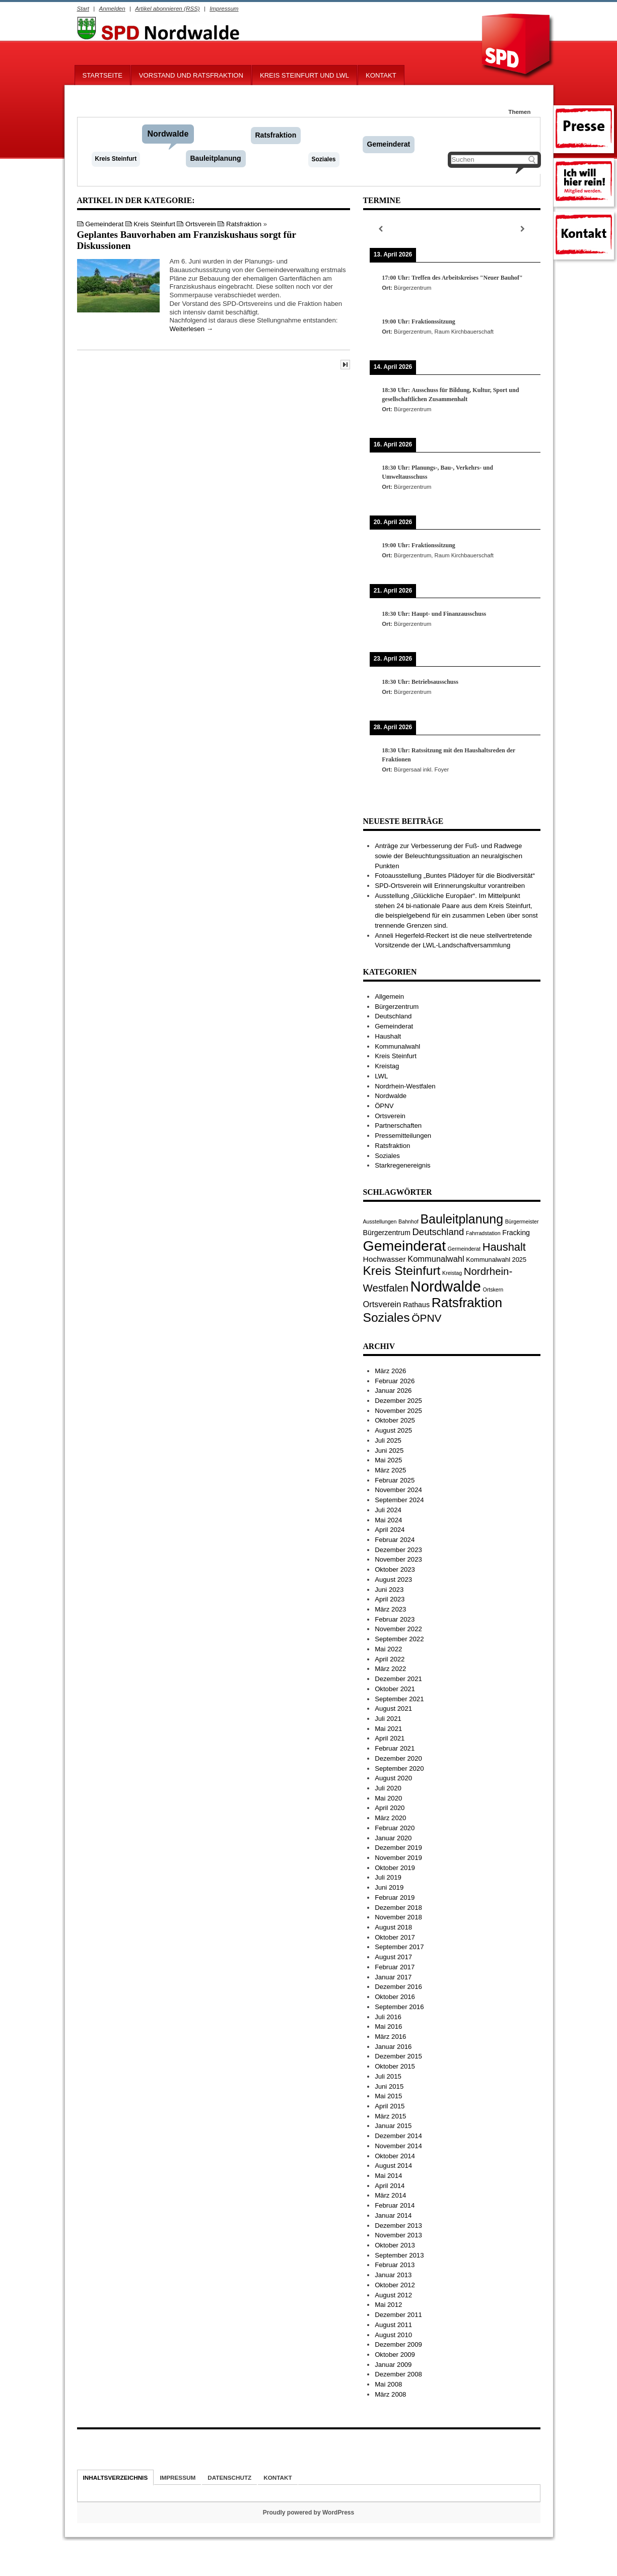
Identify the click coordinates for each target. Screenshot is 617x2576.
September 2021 (399, 1699)
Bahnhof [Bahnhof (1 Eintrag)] (408, 1221)
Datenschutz (229, 2477)
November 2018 (398, 1917)
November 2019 (398, 1857)
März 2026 (390, 1371)
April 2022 (389, 1659)
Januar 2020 (393, 1838)
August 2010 (393, 2335)
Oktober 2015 (395, 2066)
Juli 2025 (388, 1440)
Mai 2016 (388, 2026)
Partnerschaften (398, 1125)
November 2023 (398, 1559)
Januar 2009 (393, 2364)
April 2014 (389, 2185)
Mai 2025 (388, 1460)
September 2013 (399, 2255)
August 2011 (393, 2325)
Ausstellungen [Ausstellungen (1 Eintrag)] (380, 1221)
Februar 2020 (395, 1828)
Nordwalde (168, 134)
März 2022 (390, 1668)
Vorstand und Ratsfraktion (191, 75)
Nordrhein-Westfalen (405, 1086)
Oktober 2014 (395, 2156)
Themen (519, 112)
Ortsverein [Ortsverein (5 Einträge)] (382, 1304)
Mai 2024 (388, 1520)
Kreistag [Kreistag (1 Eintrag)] (452, 1273)
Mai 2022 (388, 1649)
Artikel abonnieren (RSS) (167, 8)
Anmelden (112, 8)
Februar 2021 (395, 1748)
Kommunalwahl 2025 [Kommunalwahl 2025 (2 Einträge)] (496, 1259)
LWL (381, 1076)
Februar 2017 (395, 1967)
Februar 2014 (395, 2205)
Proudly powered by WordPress (308, 2512)
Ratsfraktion (276, 135)
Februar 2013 (395, 2265)
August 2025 (393, 1430)
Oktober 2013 (395, 2245)
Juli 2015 (388, 2076)
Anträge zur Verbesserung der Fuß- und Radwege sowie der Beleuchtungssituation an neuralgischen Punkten (448, 855)
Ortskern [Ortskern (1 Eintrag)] (493, 1289)
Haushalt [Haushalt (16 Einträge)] (504, 1247)
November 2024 (398, 1490)
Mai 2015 (388, 2096)
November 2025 (398, 1410)
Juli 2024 (388, 1510)
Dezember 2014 (398, 2136)
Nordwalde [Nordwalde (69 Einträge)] (445, 1286)
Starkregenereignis (403, 1165)
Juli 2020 (388, 1788)
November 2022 (398, 1629)
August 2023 (393, 1579)
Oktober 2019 (395, 1868)
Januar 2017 (393, 1977)
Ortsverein (200, 224)
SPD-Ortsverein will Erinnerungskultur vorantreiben (450, 885)
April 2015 (389, 2106)
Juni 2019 (389, 1887)
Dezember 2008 (398, 2374)
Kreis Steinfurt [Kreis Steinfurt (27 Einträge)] (402, 1270)
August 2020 (393, 1778)
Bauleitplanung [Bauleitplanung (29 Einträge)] (461, 1219)
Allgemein (389, 996)
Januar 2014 (393, 2215)
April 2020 (389, 1808)
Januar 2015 (393, 2126)
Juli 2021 (388, 1718)
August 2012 (393, 2295)
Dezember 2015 (398, 2056)
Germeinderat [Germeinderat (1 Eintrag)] (464, 1249)
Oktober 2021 (395, 1689)
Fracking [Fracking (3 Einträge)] (516, 1233)
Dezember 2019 (398, 1847)
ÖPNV (384, 1106)
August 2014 (393, 2165)
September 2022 (399, 1639)
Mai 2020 (388, 1798)
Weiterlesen (191, 329)
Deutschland (393, 1016)
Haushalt (388, 1036)
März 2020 (390, 1818)
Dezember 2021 (398, 1679)
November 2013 (398, 2235)
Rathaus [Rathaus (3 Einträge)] (416, 1305)
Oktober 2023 (395, 1569)
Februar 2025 (395, 1480)
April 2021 (389, 1738)
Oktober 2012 (395, 2285)
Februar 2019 (395, 1897)
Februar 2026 (395, 1381)
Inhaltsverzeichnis (115, 2477)
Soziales (324, 159)
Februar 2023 (395, 1619)
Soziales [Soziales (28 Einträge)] (386, 1317)
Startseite (102, 75)
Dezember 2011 (398, 2315)
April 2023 (389, 1599)
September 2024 (399, 1500)
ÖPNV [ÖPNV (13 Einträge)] (426, 1318)
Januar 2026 (393, 1390)
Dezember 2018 (398, 1907)
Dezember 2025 (398, 1400)
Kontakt (381, 75)
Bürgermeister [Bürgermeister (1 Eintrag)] (522, 1221)
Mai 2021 (388, 1728)
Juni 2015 (389, 2086)
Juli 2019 (388, 1877)
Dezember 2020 (398, 1758)
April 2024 (389, 1529)
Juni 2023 (389, 1589)
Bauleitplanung (215, 158)
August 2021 (393, 1708)
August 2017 (393, 1957)
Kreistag (387, 1066)
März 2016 (390, 2036)
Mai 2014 (388, 2175)
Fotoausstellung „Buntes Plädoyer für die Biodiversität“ (455, 875)
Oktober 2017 (395, 1937)
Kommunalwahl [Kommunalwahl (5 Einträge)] (435, 1258)
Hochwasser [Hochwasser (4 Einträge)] (384, 1259)
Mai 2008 (388, 2384)
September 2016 (399, 2007)
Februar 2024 (395, 1539)
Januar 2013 (393, 2275)
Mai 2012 (388, 2304)
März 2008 (390, 2394)
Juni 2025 (389, 1450)
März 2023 (390, 1609)
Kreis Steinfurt (116, 158)
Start (83, 8)
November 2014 (398, 2146)
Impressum (224, 8)
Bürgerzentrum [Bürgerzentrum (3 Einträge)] (386, 1233)
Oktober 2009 (395, 2354)
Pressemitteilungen (403, 1135)
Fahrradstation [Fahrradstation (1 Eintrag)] (483, 1233)
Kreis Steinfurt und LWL (304, 75)
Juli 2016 (388, 2017)
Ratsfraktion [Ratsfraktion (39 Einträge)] (467, 1302)
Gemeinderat (388, 144)
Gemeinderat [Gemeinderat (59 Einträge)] (404, 1246)
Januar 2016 (393, 2046)
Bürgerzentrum (397, 1006)
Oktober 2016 (395, 1997)
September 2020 (399, 1768)
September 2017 (399, 1947)
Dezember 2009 (398, 2344)
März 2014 (390, 2195)
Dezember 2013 (398, 2225)
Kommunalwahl (397, 1046)
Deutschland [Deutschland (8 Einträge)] (438, 1232)
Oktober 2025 (395, 1420)
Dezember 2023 (398, 1550)
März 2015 (390, 2116)
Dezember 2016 (398, 1986)
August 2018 (393, 1927)
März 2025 (390, 1470)
